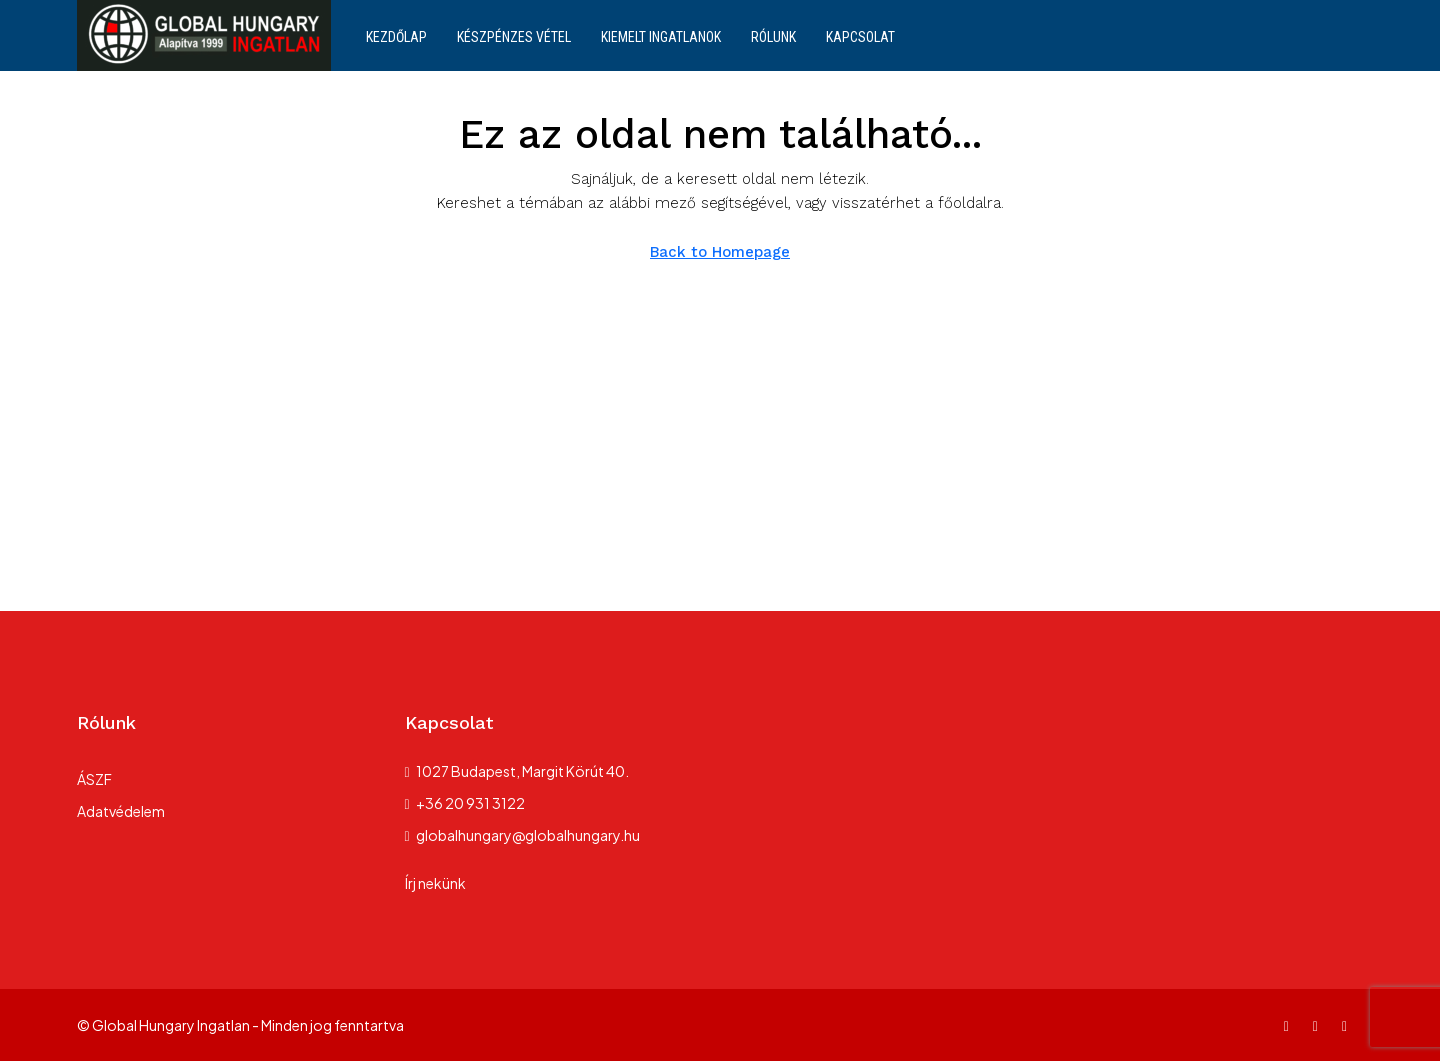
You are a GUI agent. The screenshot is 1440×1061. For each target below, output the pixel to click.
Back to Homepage (720, 252)
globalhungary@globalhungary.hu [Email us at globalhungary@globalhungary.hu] (528, 835)
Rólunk (773, 37)
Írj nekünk (435, 883)
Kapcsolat (860, 37)
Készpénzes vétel (514, 37)
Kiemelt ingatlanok (661, 37)
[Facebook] (1290, 1025)
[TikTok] (1348, 1025)
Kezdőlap (396, 37)
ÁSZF (94, 779)
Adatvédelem (121, 811)
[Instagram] (1319, 1025)
